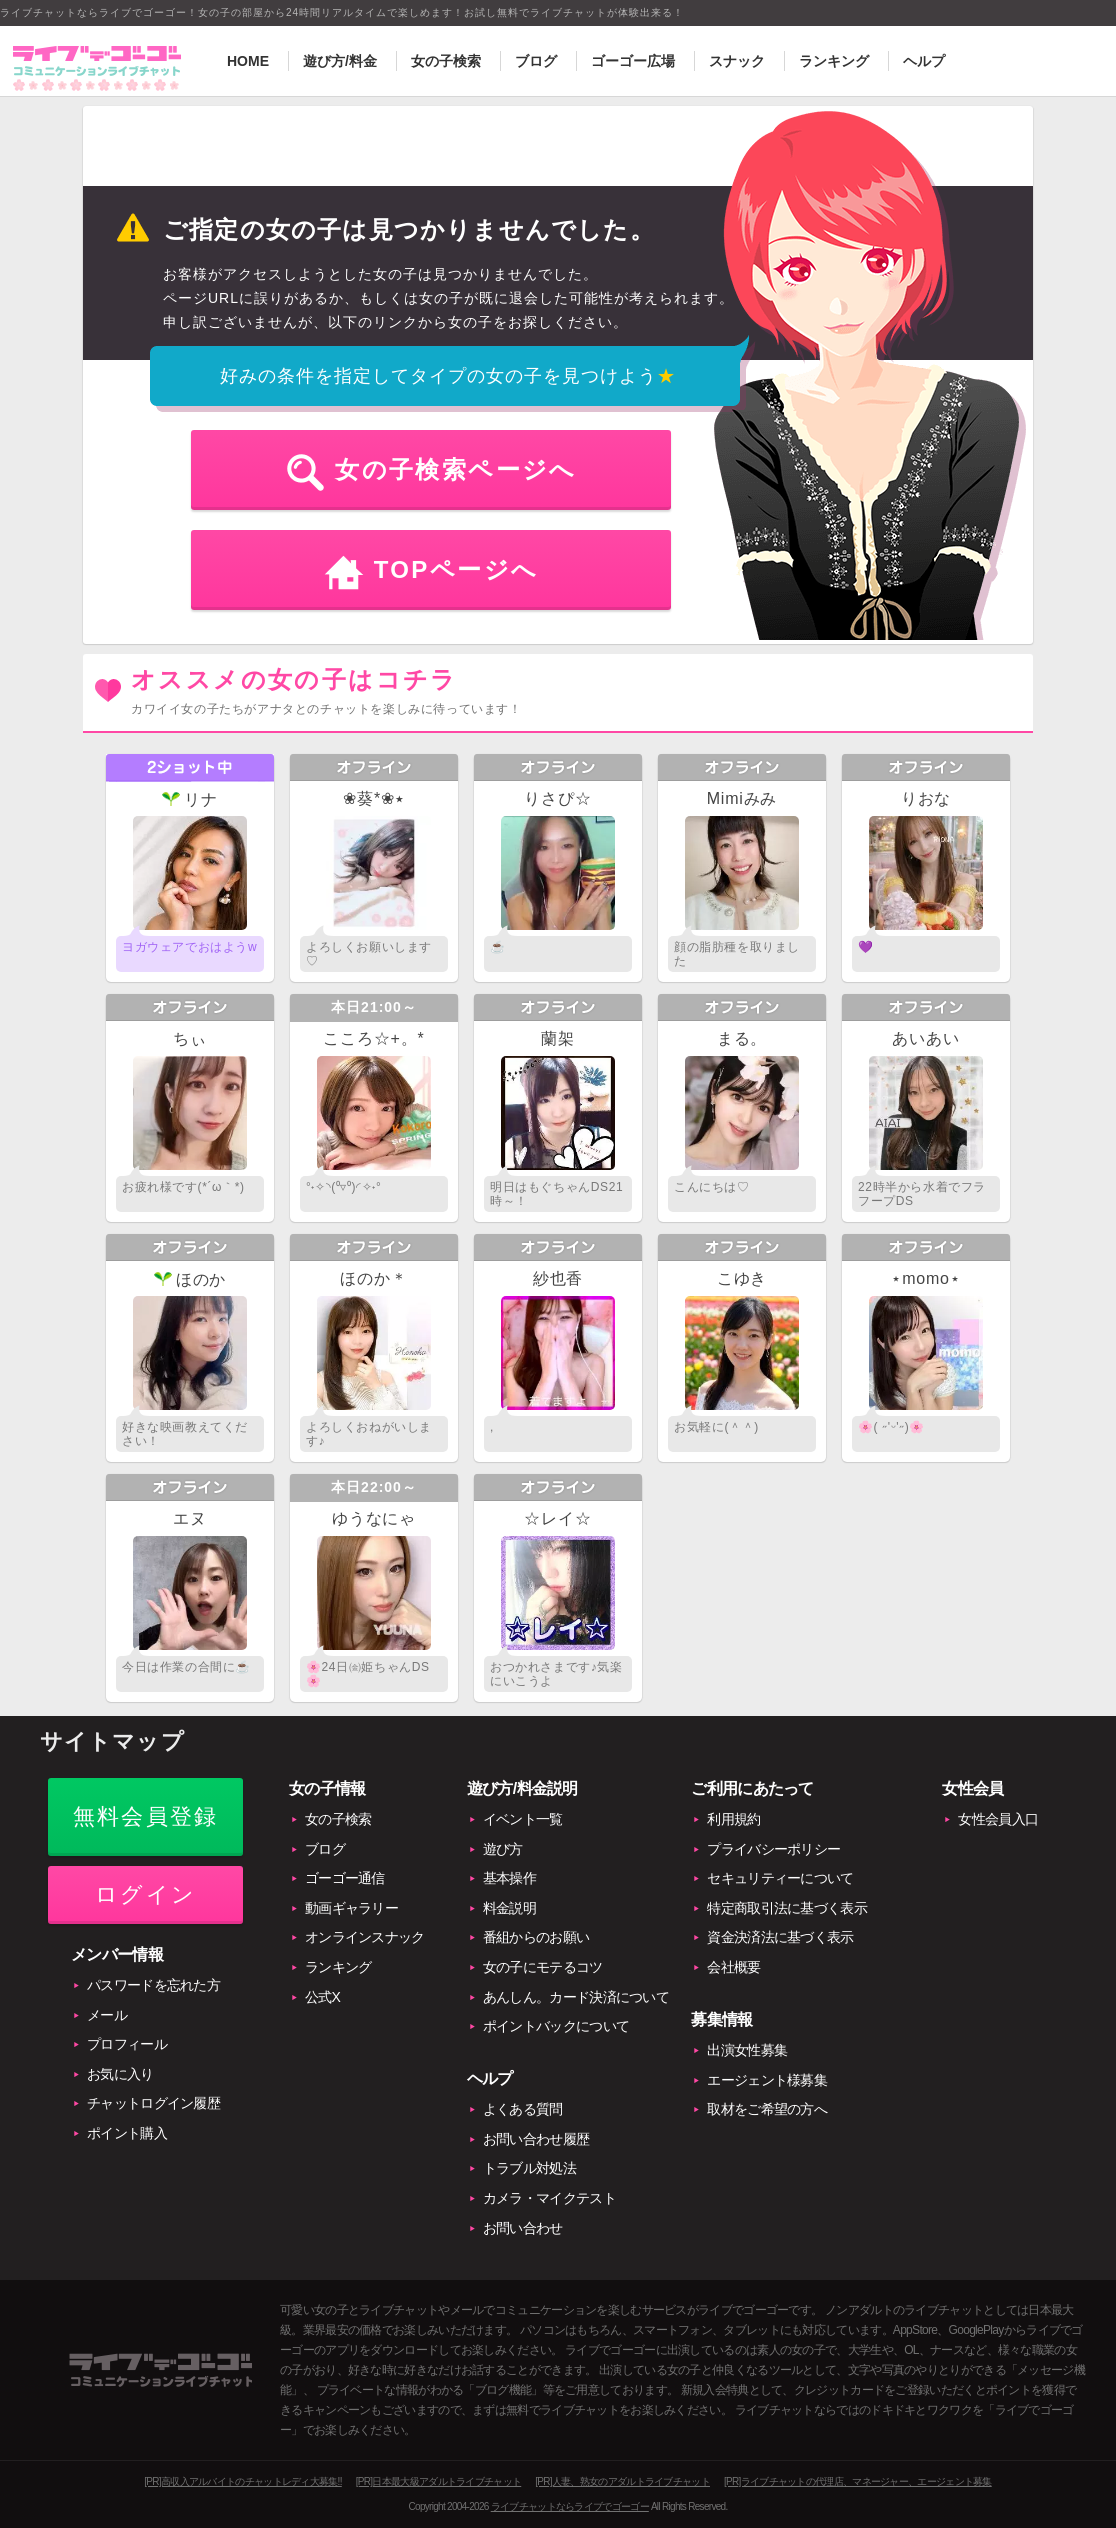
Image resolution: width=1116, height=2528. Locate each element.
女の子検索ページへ (456, 469)
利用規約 (733, 1819)
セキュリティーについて (780, 1878)
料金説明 (509, 1908)
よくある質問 (523, 2109)
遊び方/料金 (340, 61)
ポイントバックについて (556, 2026)
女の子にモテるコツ (543, 1967)
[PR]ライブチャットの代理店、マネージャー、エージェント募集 (858, 2481)
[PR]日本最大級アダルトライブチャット (438, 2481)
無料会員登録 (145, 1816)
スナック (737, 61)
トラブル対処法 (529, 2168)
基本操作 (509, 1878)
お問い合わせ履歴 (536, 2139)
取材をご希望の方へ (767, 2109)
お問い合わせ (523, 2228)
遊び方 (503, 1849)
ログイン (145, 1894)
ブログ (536, 61)
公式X (322, 1997)
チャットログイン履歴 (153, 2103)
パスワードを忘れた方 (153, 1985)
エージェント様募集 (767, 2080)
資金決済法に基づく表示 (780, 1937)
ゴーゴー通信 (345, 1878)
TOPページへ (456, 569)
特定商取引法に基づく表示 (787, 1908)
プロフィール (127, 2044)
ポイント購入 (127, 2133)
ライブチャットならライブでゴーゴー (570, 2506)
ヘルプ (924, 61)
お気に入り (120, 2074)
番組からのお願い (536, 1937)
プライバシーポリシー (773, 1849)
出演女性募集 (747, 2050)
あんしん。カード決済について (576, 1997)
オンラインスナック (365, 1937)
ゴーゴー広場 (633, 61)
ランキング (834, 61)
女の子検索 (446, 61)
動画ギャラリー (351, 1908)
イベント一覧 (523, 1819)
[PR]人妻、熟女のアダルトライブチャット (622, 2481)
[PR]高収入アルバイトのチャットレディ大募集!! (243, 2481)
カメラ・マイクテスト (549, 2198)
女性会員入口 (998, 1819)
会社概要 (733, 1967)
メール (107, 2015)
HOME (248, 61)
